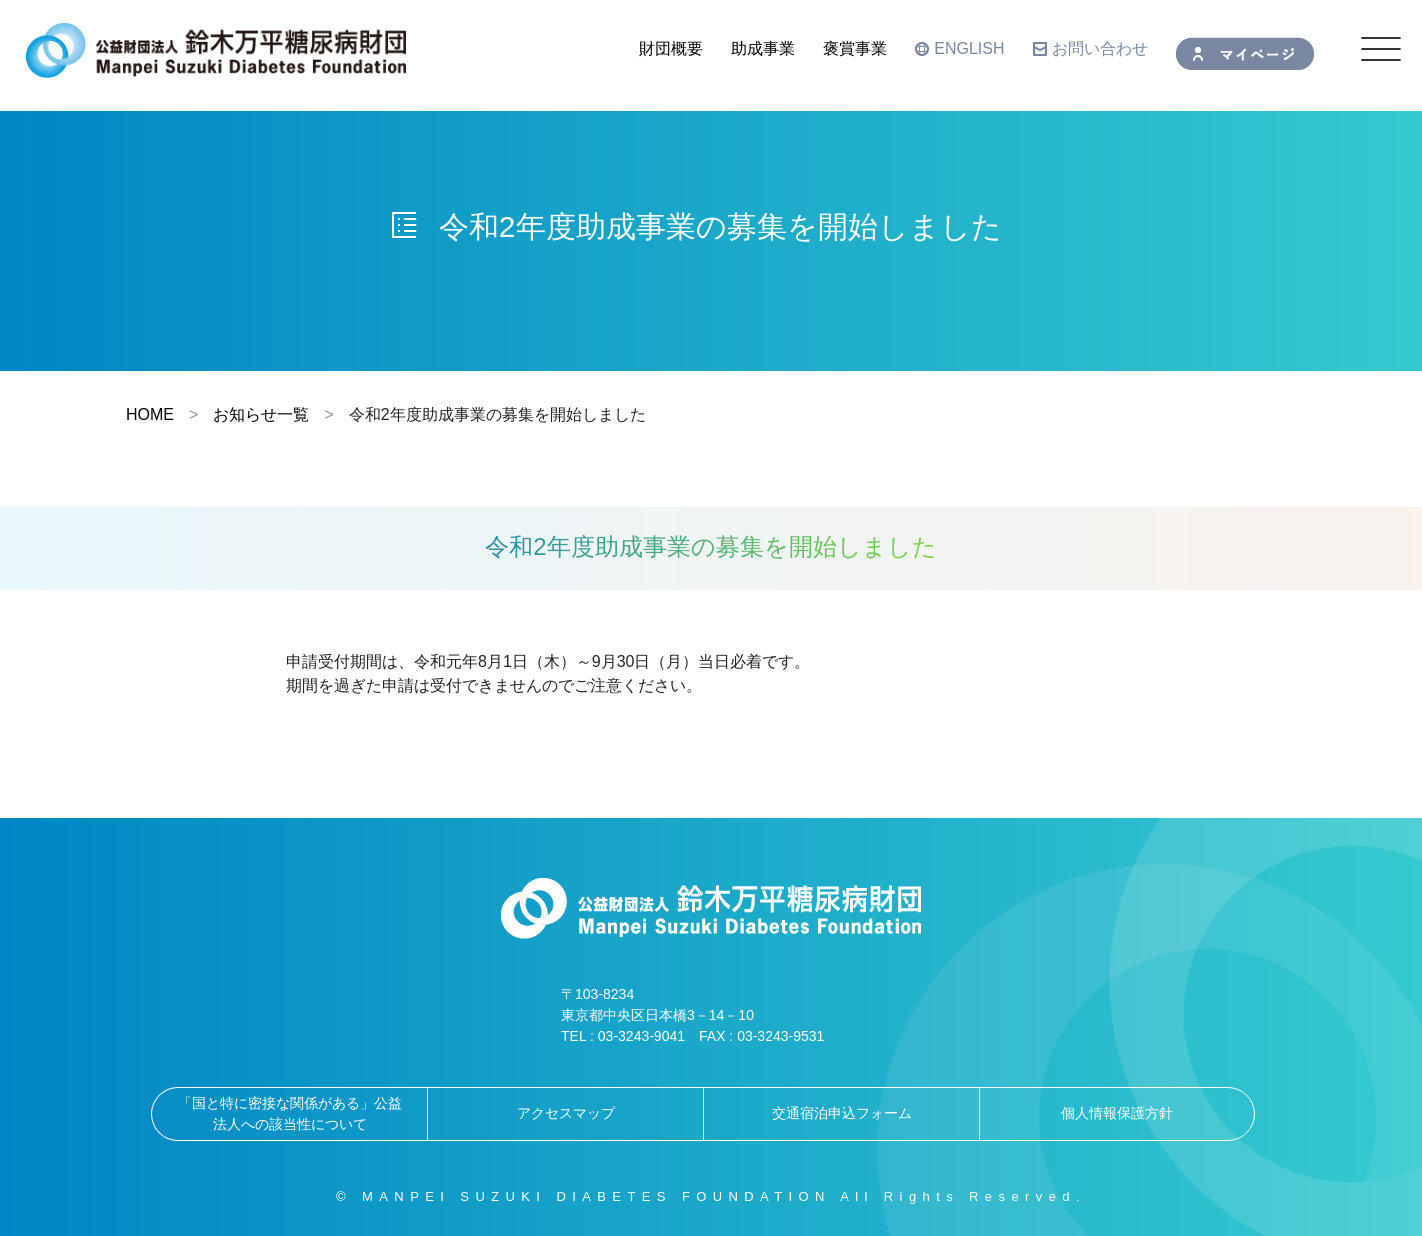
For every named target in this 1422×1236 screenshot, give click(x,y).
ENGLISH (959, 48)
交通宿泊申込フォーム (842, 1113)
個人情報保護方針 (1117, 1113)
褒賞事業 (855, 48)
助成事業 (763, 48)
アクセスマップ (566, 1113)
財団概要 (671, 48)
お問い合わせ (1090, 48)
